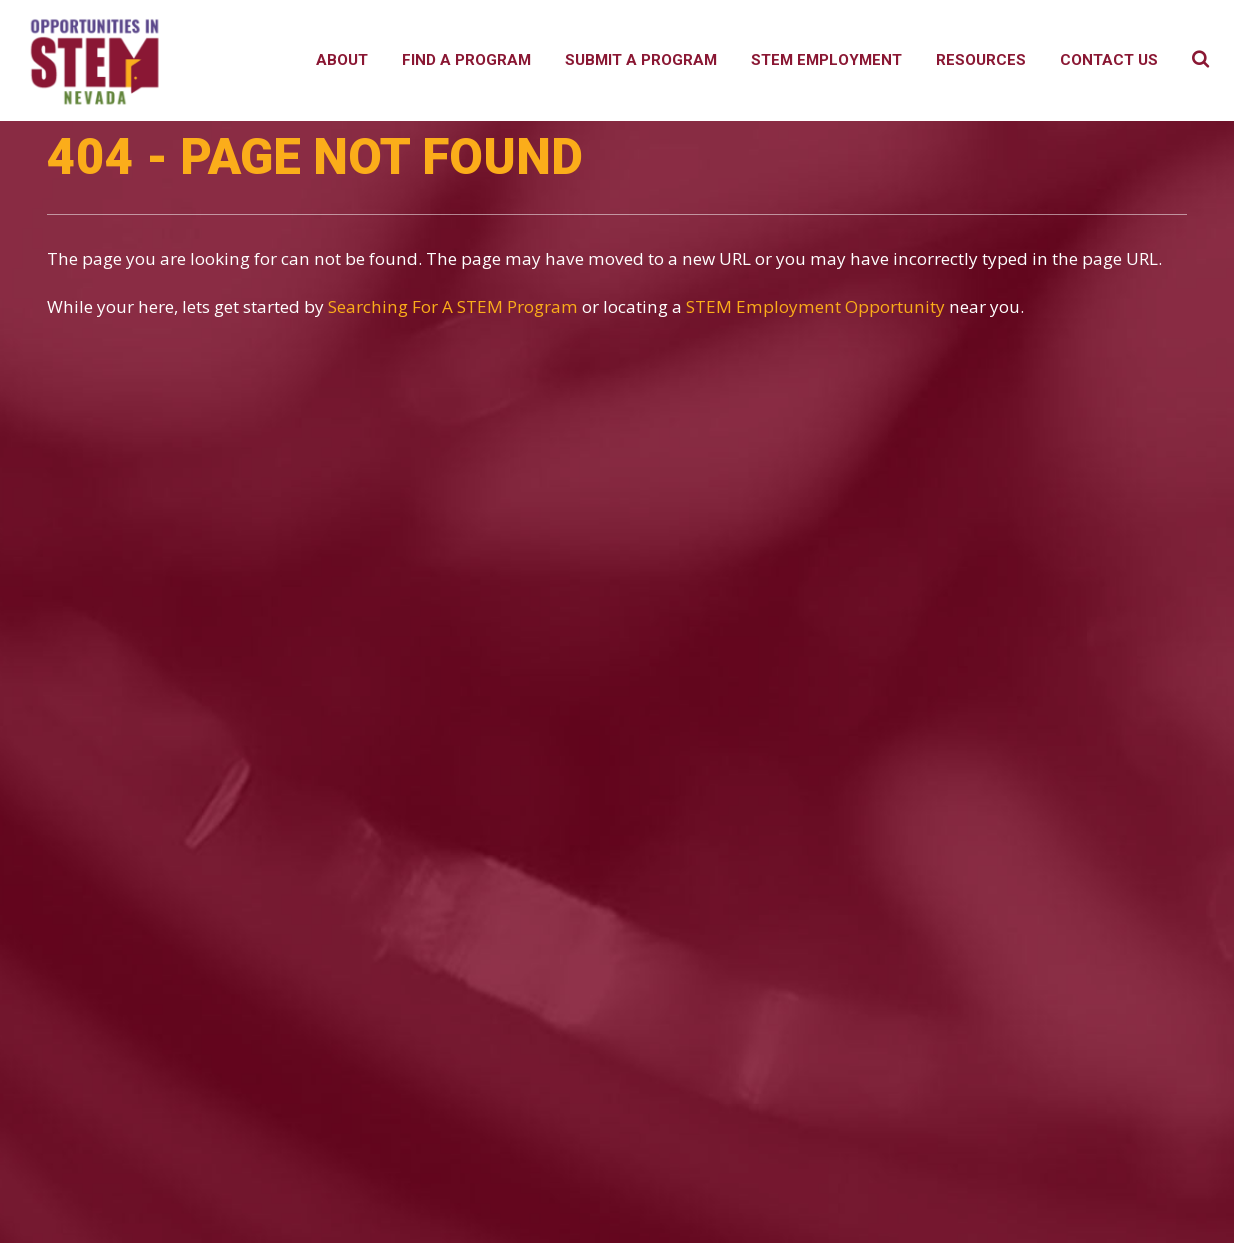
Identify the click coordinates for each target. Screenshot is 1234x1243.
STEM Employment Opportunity (815, 306)
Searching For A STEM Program (453, 306)
